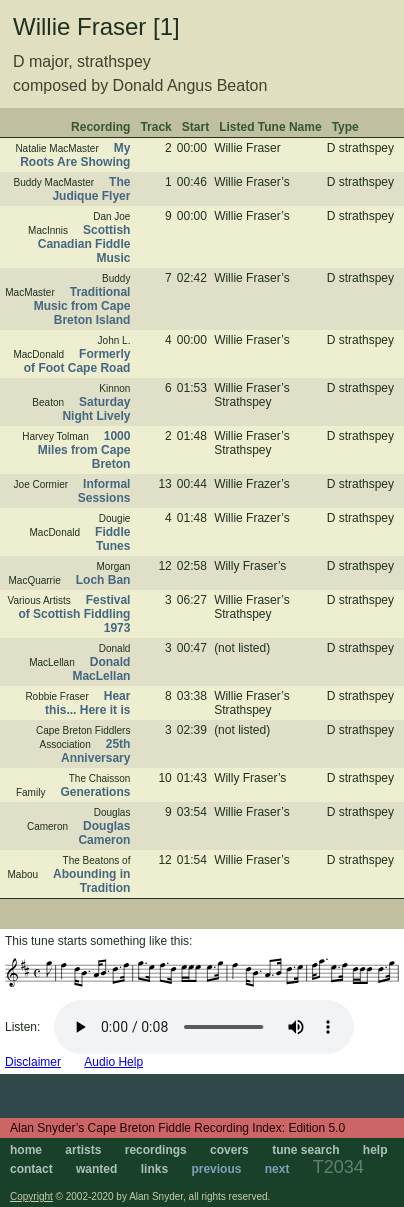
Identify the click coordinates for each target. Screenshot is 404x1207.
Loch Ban (103, 580)
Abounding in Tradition (91, 881)
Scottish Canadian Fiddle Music (84, 244)
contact (31, 1169)
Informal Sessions (104, 491)
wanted (96, 1169)
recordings (156, 1150)
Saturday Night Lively (96, 409)
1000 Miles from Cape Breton (84, 450)
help (375, 1150)
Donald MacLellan (101, 669)
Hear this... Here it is (87, 703)
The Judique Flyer (91, 189)
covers (229, 1150)
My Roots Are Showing (75, 155)
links (154, 1169)
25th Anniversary (95, 751)
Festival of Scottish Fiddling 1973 (74, 614)
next (277, 1169)
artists (83, 1150)
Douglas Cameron (104, 833)
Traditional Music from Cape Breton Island (82, 306)
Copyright (31, 1196)
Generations (95, 792)
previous (216, 1169)
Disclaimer (33, 1062)
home (26, 1150)
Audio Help (113, 1062)
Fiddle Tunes (112, 539)
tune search (305, 1150)
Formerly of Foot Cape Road (77, 361)
